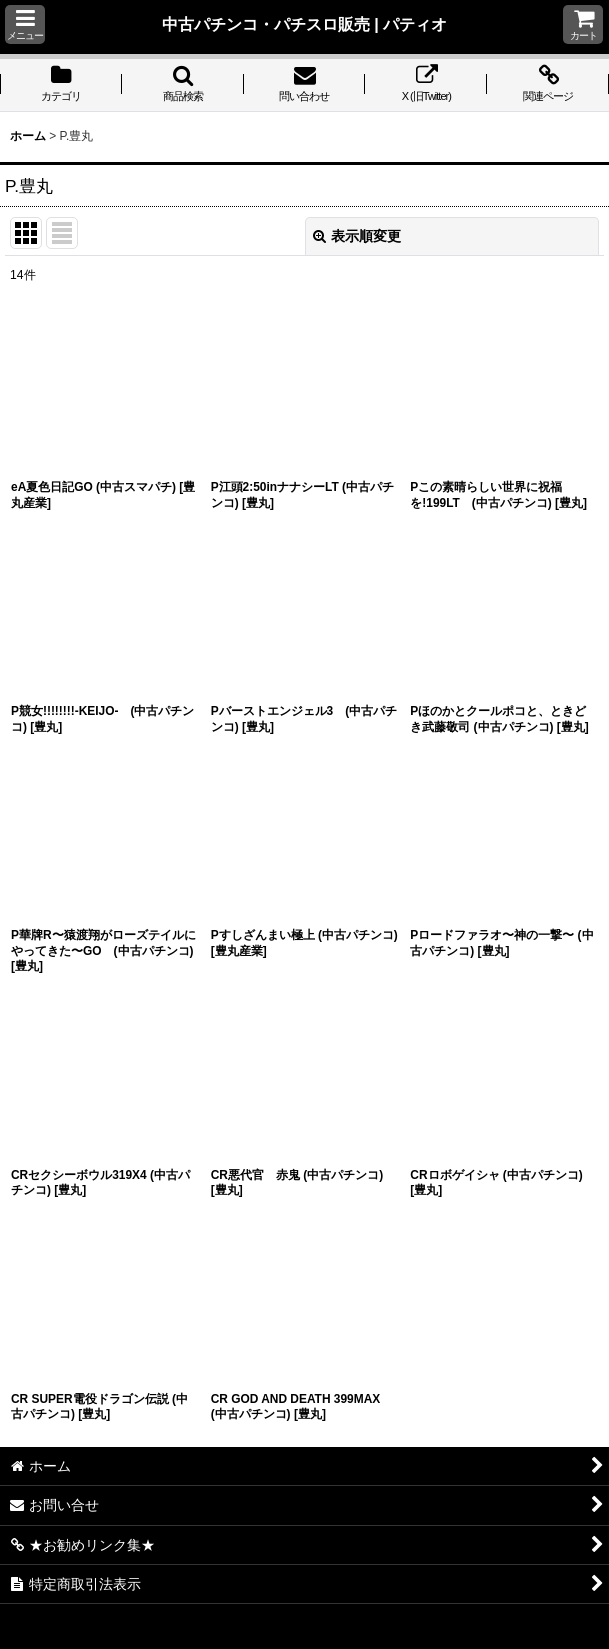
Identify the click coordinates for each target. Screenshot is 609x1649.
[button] (25, 24)
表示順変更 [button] (357, 236)
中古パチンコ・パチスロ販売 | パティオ (305, 24)
